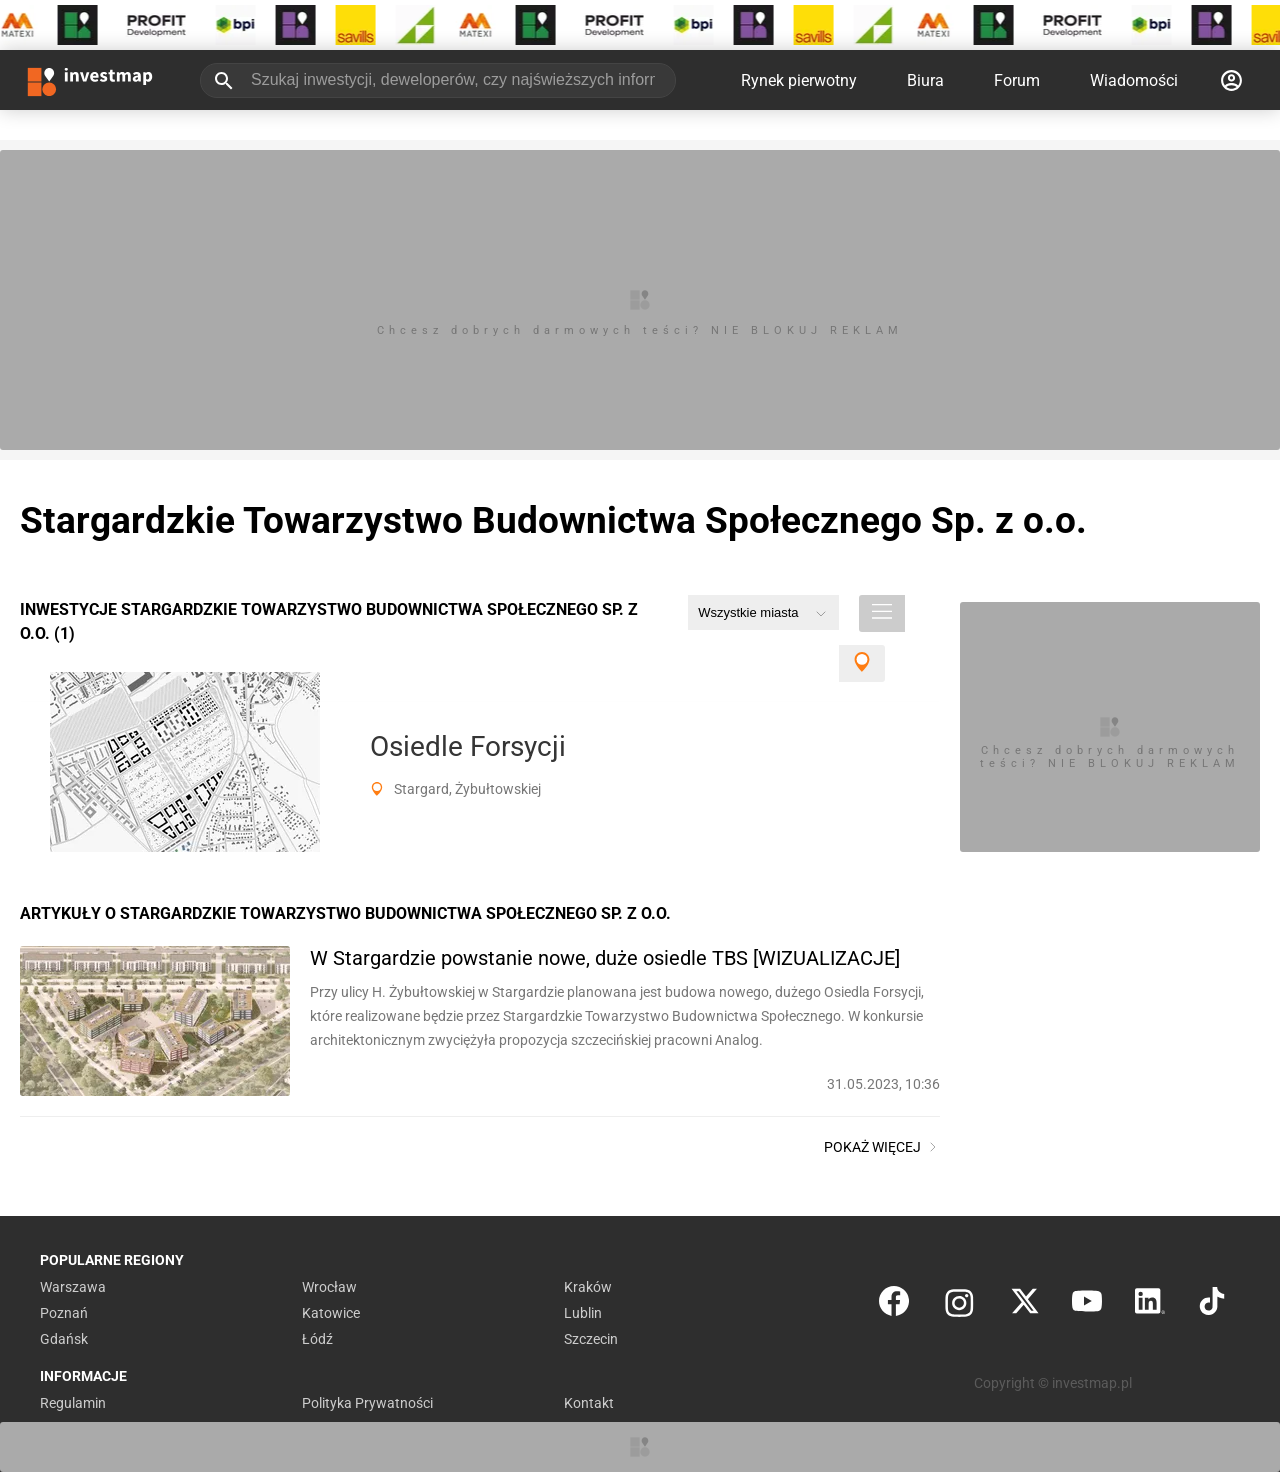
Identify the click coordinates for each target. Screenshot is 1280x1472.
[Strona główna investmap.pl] (90, 80)
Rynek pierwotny (799, 80)
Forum (1017, 80)
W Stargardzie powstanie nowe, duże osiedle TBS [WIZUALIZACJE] (605, 958)
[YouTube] (1087, 1305)
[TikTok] (1212, 1305)
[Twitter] (1025, 1305)
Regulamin (73, 1403)
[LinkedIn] (1150, 1305)
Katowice (331, 1313)
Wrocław (329, 1287)
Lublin (583, 1313)
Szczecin (591, 1339)
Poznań (64, 1313)
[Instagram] (959, 1305)
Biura (925, 80)
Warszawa (73, 1287)
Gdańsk (64, 1339)
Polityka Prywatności (367, 1403)
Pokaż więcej (882, 1147)
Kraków (588, 1287)
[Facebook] (894, 1305)
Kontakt (589, 1403)
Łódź (317, 1339)
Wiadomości (1134, 80)
